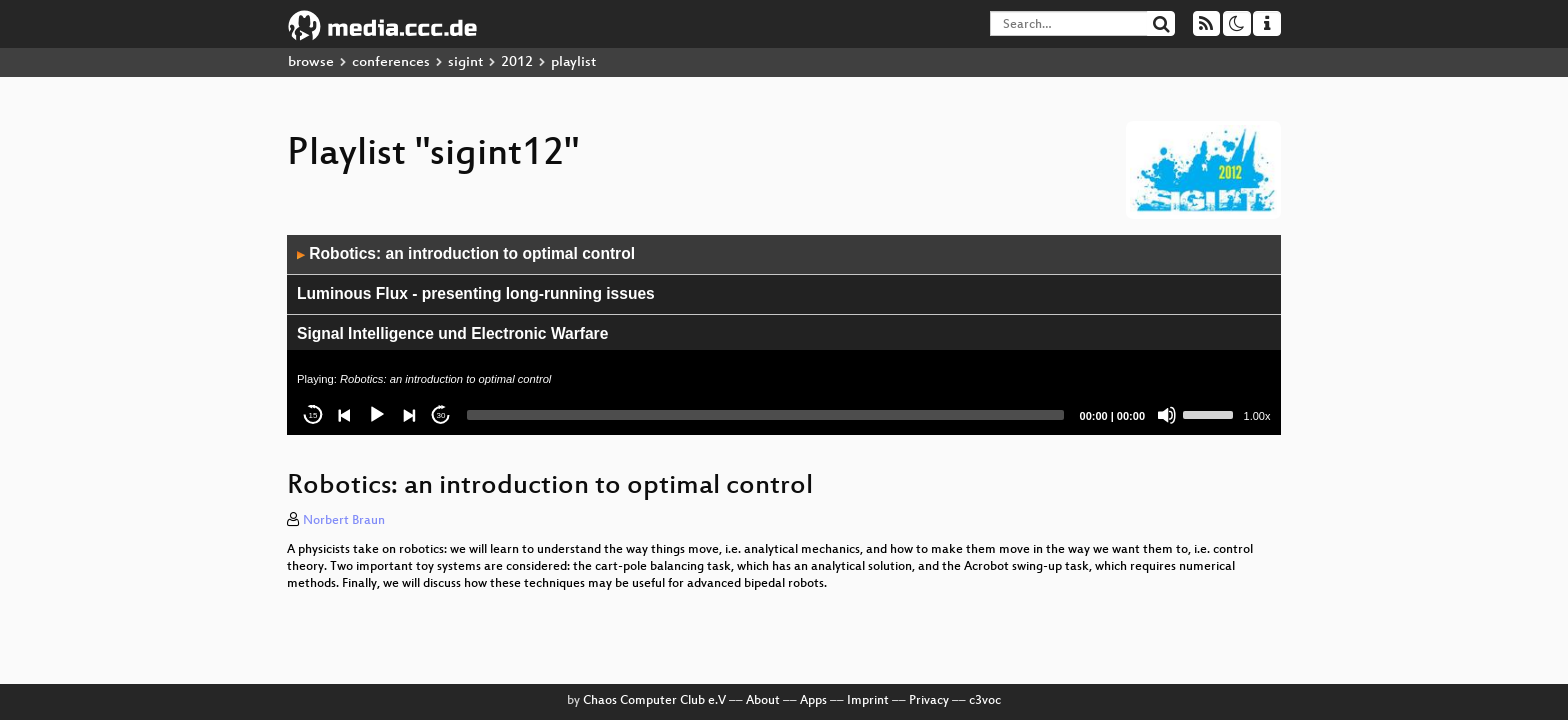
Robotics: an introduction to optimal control (466, 253)
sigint (465, 62)
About (763, 701)
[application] (784, 335)
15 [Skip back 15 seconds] (313, 415)
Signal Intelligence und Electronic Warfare (452, 333)
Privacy (929, 701)
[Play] (377, 415)
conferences (391, 62)
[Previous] (345, 415)
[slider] (765, 415)
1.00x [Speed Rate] (1257, 416)
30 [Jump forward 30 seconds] (441, 415)
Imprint (868, 701)
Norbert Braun (344, 521)
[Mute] (1167, 415)
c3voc (985, 701)
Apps (813, 701)
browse (311, 62)
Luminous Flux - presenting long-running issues (476, 293)
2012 (517, 62)
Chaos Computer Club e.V (654, 701)
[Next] (409, 415)
